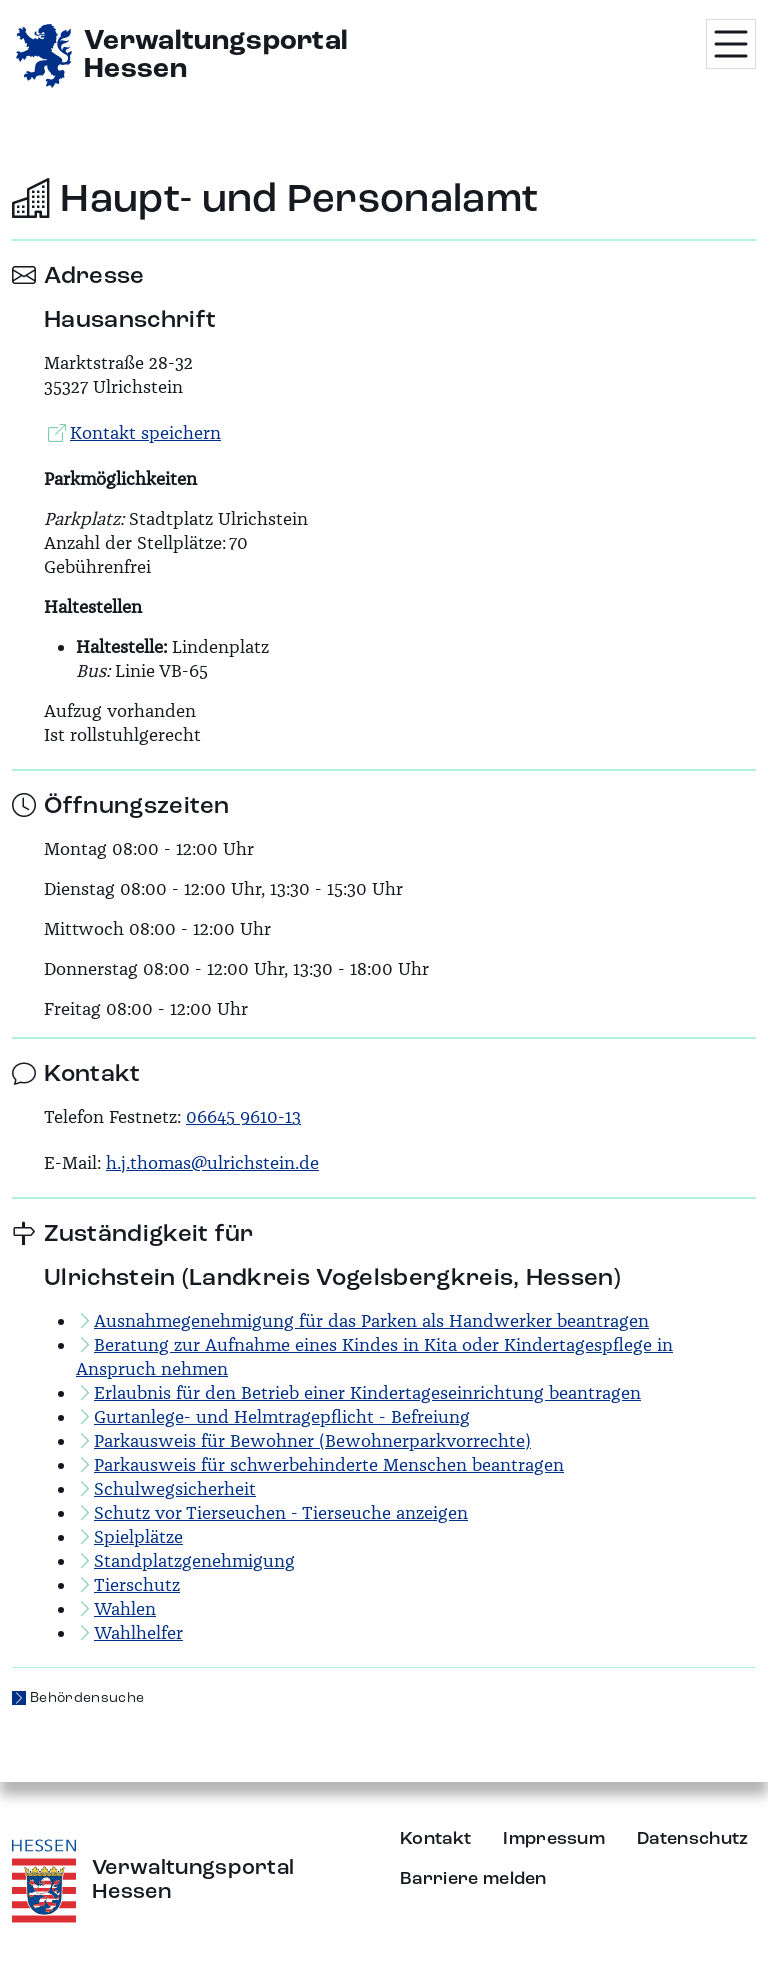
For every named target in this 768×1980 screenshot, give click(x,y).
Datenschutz (693, 1839)
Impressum (554, 1839)
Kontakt (435, 1839)
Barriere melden (473, 1879)
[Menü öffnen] (731, 44)
